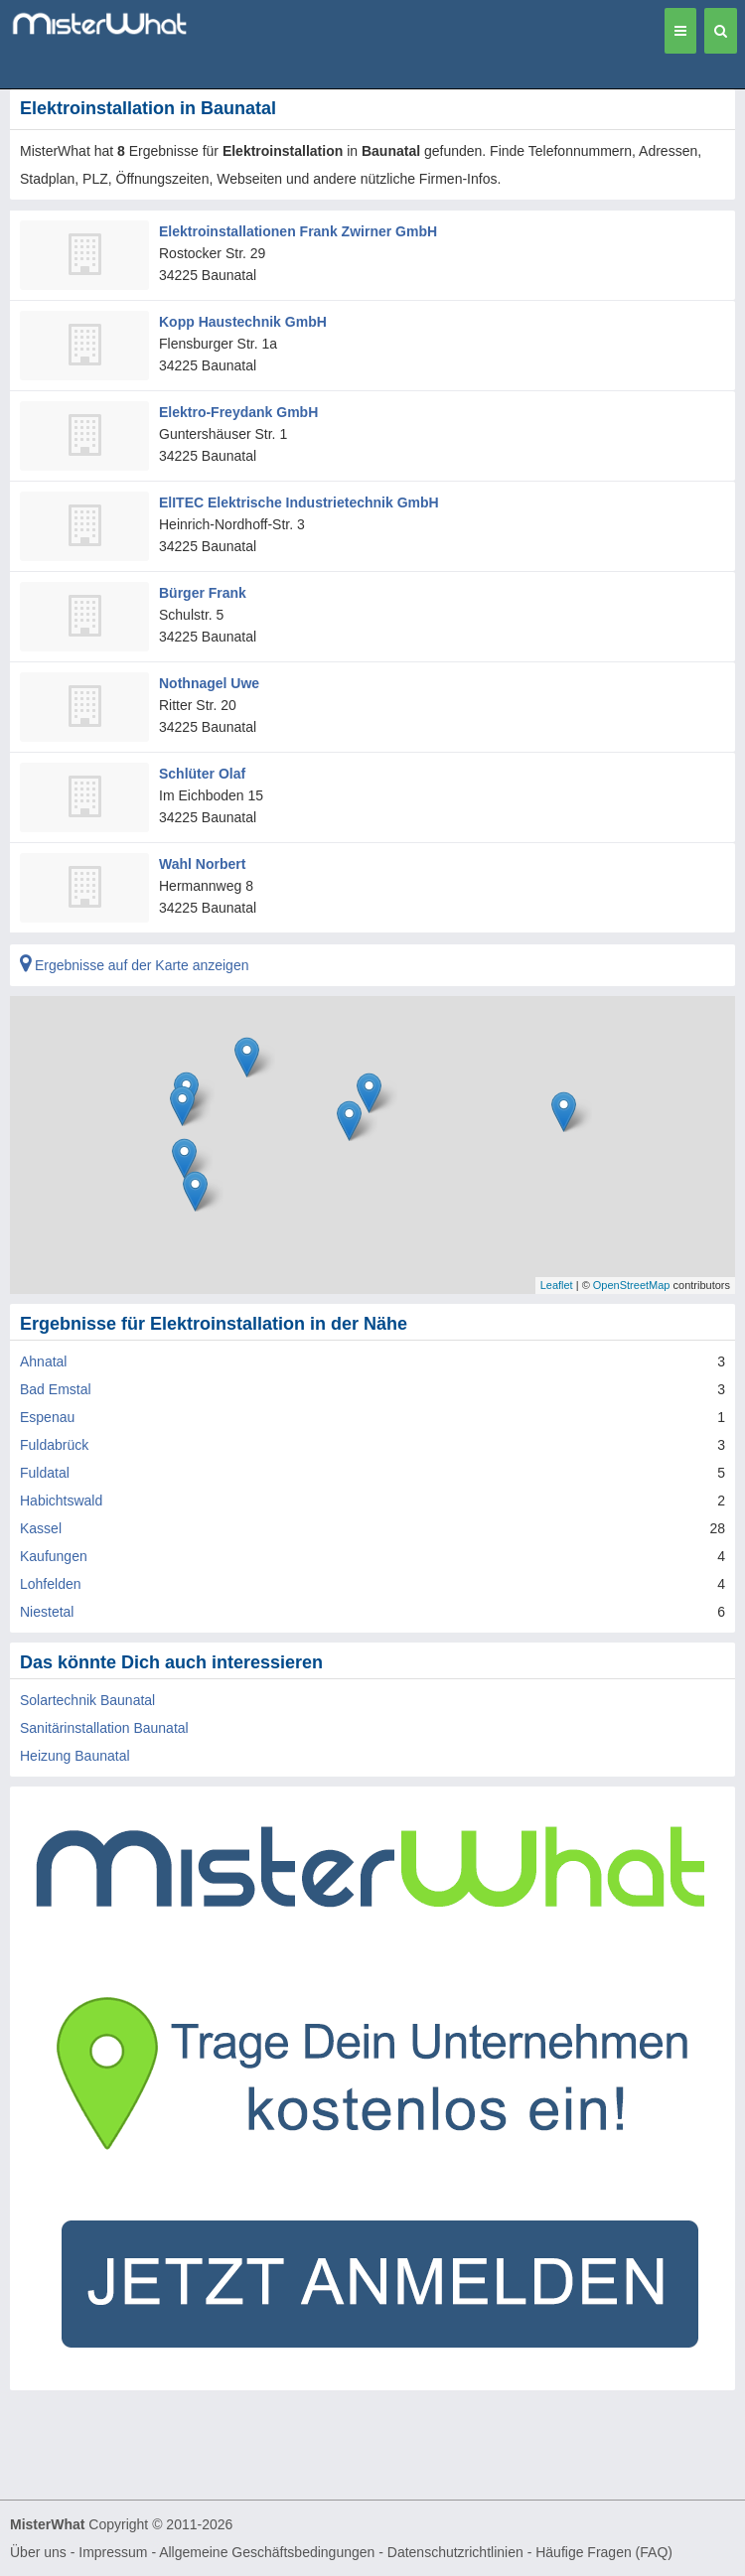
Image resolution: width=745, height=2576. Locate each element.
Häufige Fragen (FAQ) (603, 2552)
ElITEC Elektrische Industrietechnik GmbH (299, 502)
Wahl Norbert (202, 864)
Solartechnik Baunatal (87, 1700)
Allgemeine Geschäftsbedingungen (266, 2552)
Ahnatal (43, 1361)
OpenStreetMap (631, 1285)
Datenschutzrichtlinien (455, 2552)
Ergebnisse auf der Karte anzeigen (134, 965)
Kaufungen (53, 1556)
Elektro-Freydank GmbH (238, 412)
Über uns (38, 2552)
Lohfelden (50, 1584)
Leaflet (556, 1285)
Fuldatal (45, 1473)
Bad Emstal (55, 1389)
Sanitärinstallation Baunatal (104, 1728)
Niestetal (47, 1612)
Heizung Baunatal (75, 1756)
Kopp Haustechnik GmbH (243, 322)
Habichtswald (61, 1500)
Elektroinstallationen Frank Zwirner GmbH (298, 231)
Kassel (41, 1528)
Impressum (112, 2552)
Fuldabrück (54, 1445)
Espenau (47, 1417)
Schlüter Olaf (202, 774)
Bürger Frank (202, 593)
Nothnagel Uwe (209, 683)
